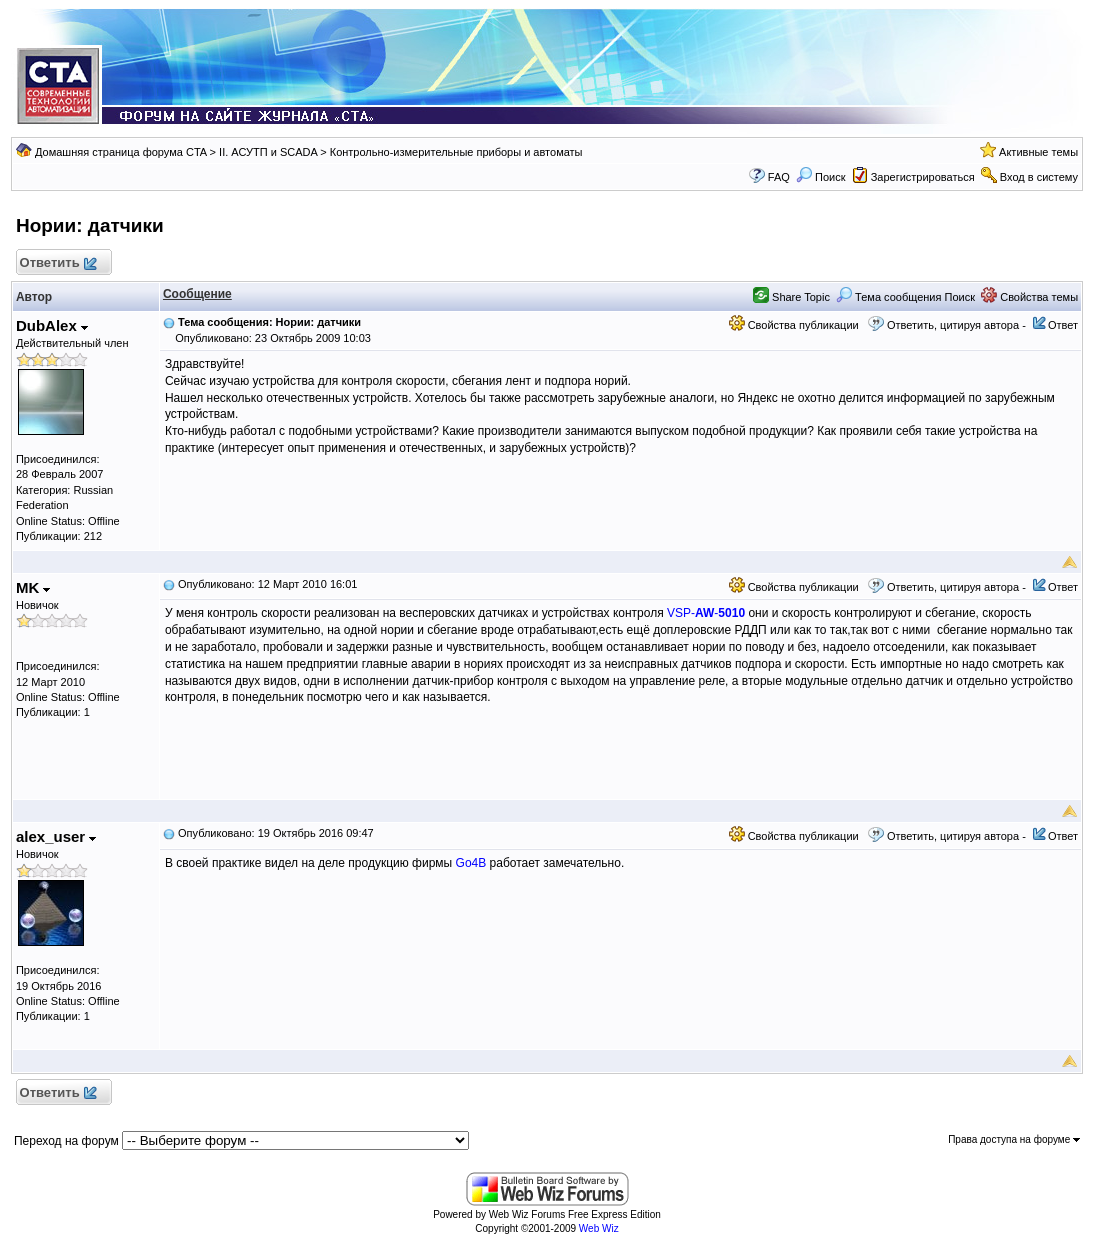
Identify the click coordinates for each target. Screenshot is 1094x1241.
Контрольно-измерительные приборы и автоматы (456, 152)
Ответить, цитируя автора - (956, 325)
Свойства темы (1029, 297)
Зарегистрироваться (923, 177)
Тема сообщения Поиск (905, 297)
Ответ (1063, 325)
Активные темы (1038, 152)
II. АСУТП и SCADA (268, 152)
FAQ (779, 177)
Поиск (821, 177)
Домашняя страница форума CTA (121, 152)
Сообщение (197, 294)
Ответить (57, 263)
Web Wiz (599, 1228)
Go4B (471, 863)
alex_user (56, 836)
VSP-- (706, 613)
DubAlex (52, 325)
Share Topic (791, 297)
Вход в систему (1039, 177)
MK (33, 587)
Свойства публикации (794, 325)
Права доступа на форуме (1014, 1139)
